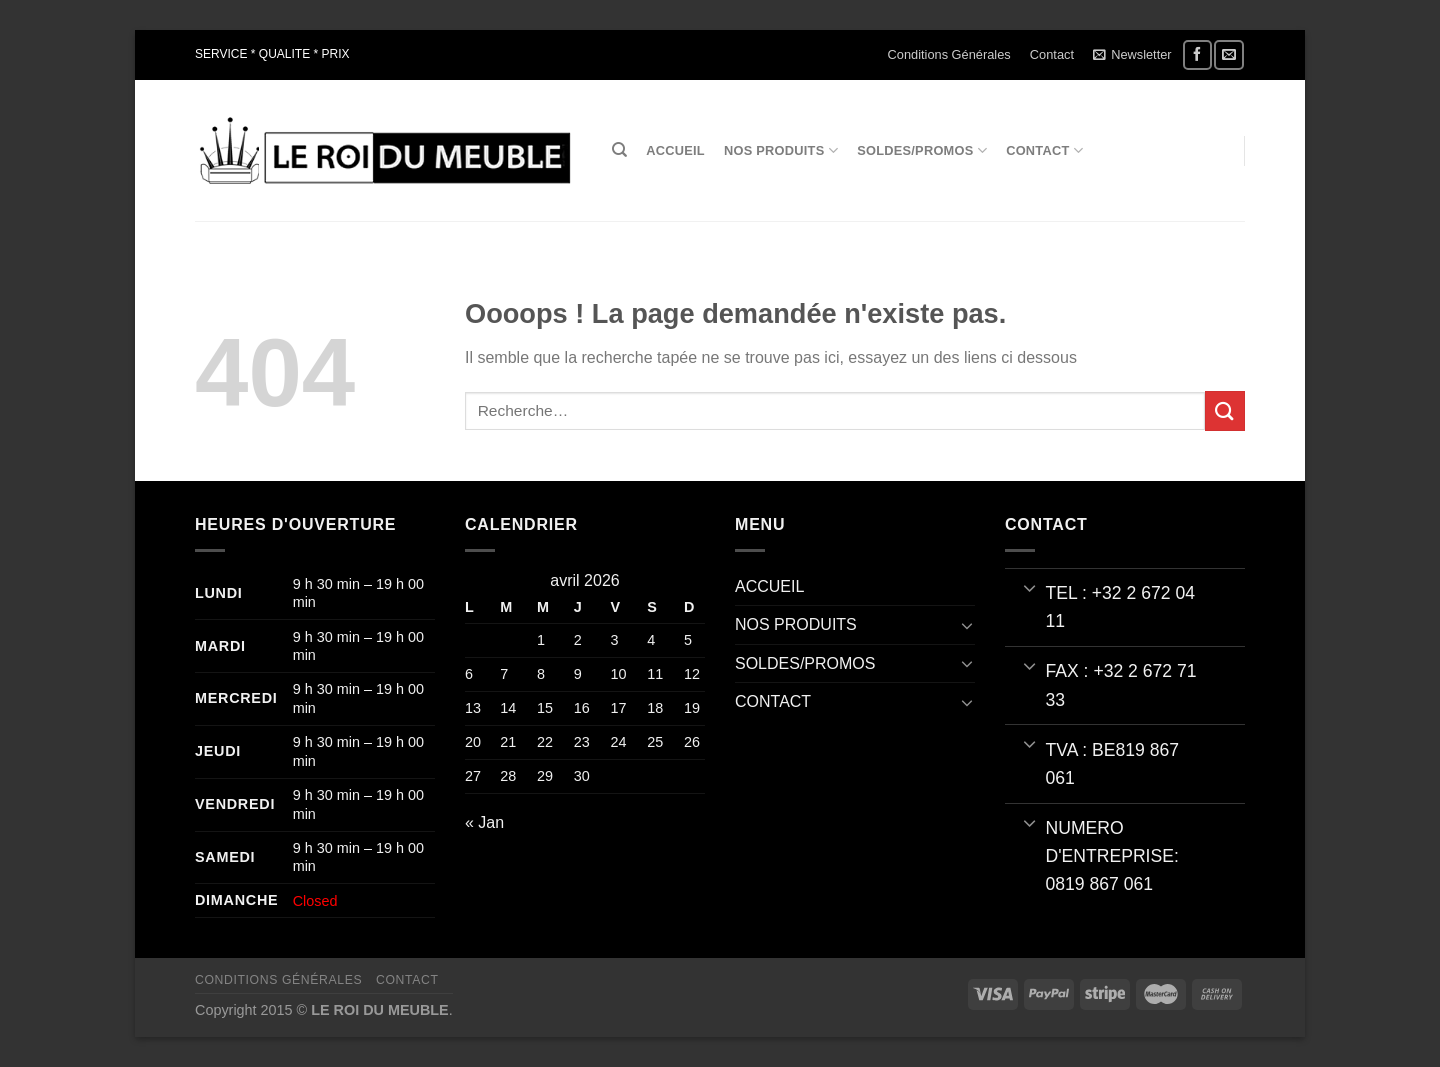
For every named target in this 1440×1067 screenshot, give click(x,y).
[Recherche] (619, 150)
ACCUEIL (675, 150)
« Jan (484, 822)
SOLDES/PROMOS (922, 150)
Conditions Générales (949, 54)
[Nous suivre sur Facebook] (1197, 54)
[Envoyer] (1225, 410)
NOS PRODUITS (781, 150)
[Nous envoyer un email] (1228, 54)
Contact (1052, 54)
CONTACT (1044, 150)
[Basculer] (967, 625)
